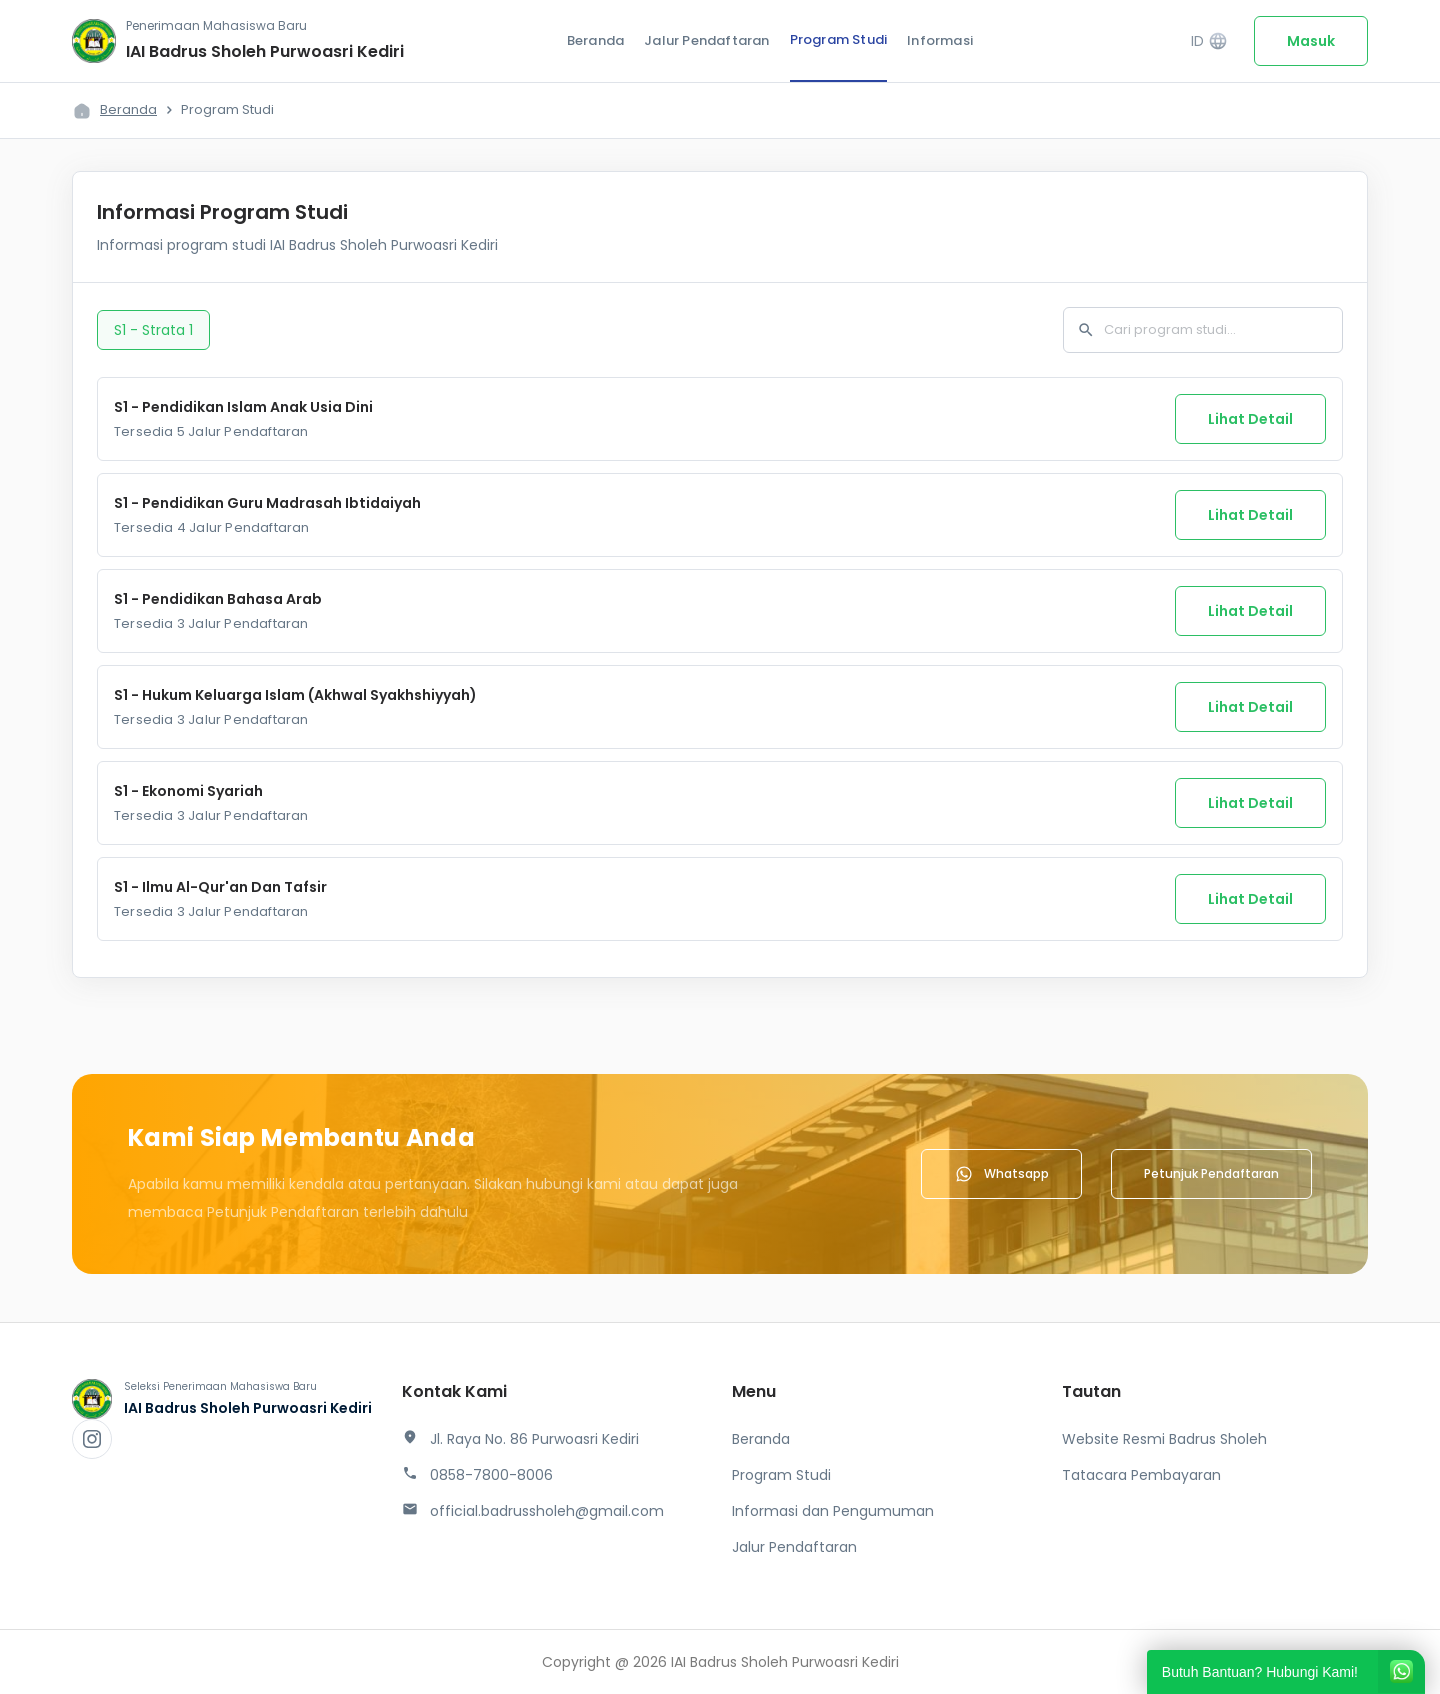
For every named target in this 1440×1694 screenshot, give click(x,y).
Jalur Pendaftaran (706, 40)
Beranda (595, 40)
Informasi (940, 40)
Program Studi (839, 39)
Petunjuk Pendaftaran (1211, 1173)
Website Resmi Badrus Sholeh (1164, 1439)
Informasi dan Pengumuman (833, 1511)
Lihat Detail (1250, 419)
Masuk (1311, 41)
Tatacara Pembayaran (1141, 1475)
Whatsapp (1001, 1174)
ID (1209, 41)
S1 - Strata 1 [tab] (153, 330)
